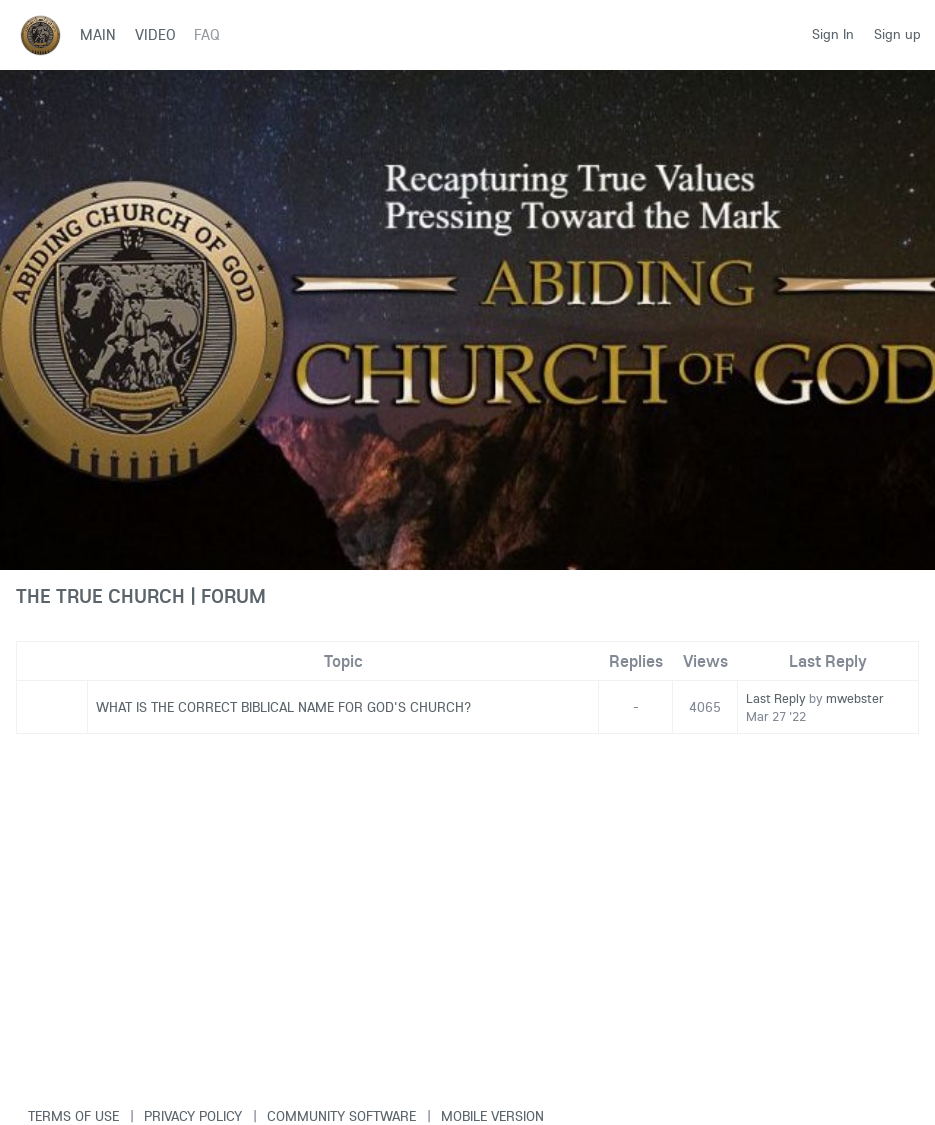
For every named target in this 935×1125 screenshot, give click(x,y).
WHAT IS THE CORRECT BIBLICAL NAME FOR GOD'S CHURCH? (283, 707)
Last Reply (776, 698)
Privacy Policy (193, 1116)
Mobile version (492, 1116)
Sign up (897, 34)
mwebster (855, 698)
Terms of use (73, 1116)
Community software (341, 1116)
